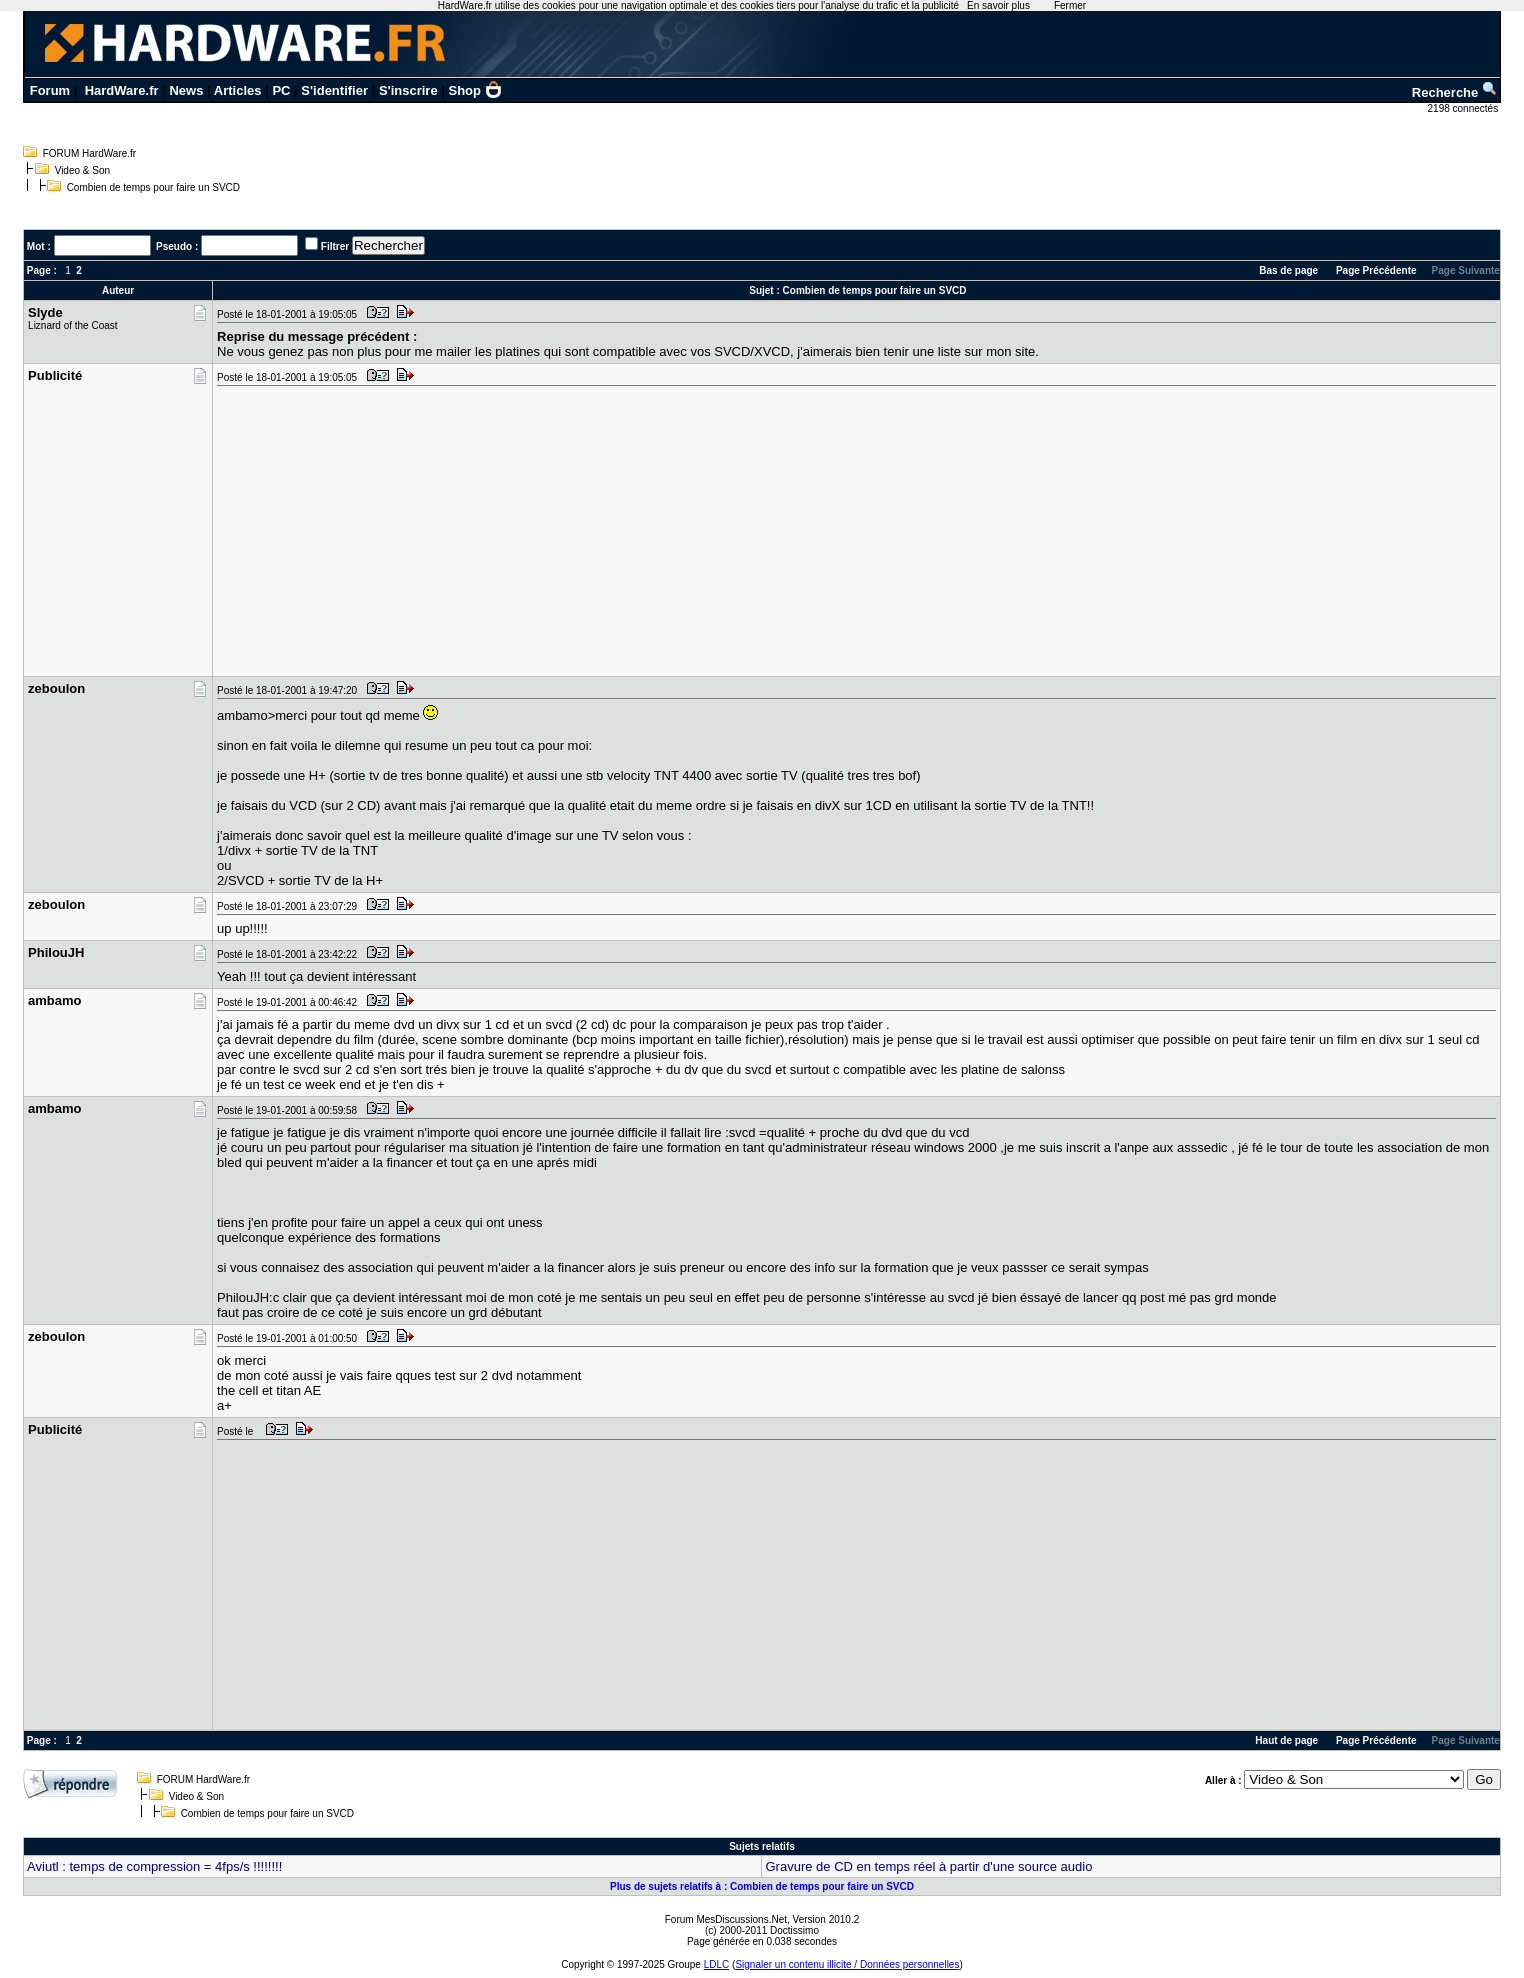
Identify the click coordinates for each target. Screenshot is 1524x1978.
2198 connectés (1464, 108)
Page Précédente (1376, 270)
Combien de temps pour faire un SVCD (153, 187)
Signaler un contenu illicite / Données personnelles (847, 1964)
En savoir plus (998, 5)
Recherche (1455, 92)
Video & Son (82, 170)
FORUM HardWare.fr (90, 153)
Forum (50, 90)
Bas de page (1288, 270)
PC (281, 90)
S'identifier (334, 90)
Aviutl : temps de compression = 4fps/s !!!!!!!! (154, 1866)
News (186, 90)
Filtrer (335, 246)
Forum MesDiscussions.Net (726, 1919)
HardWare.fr (122, 90)
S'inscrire (408, 90)
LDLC (717, 1964)
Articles (238, 90)
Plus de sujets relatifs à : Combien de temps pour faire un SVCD (762, 1886)
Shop (476, 90)
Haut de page (1286, 1740)
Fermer (1070, 5)
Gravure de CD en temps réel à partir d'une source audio (928, 1866)
